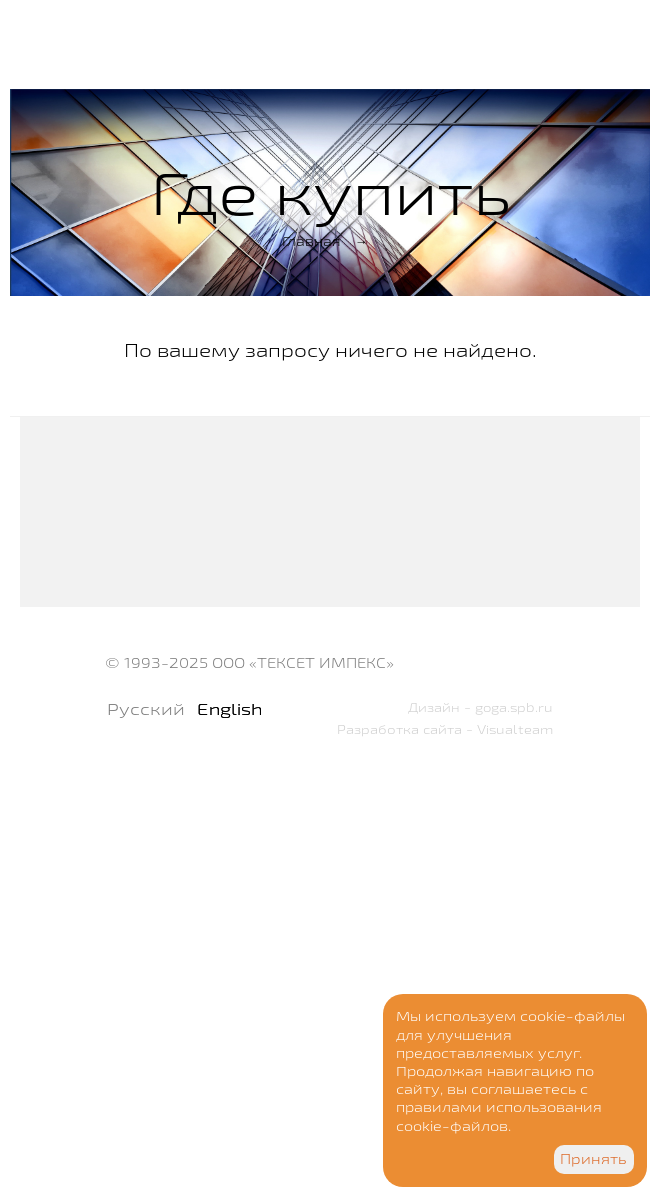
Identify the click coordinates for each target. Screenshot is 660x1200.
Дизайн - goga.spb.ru (480, 707)
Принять (593, 1159)
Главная (311, 241)
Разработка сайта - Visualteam (445, 729)
